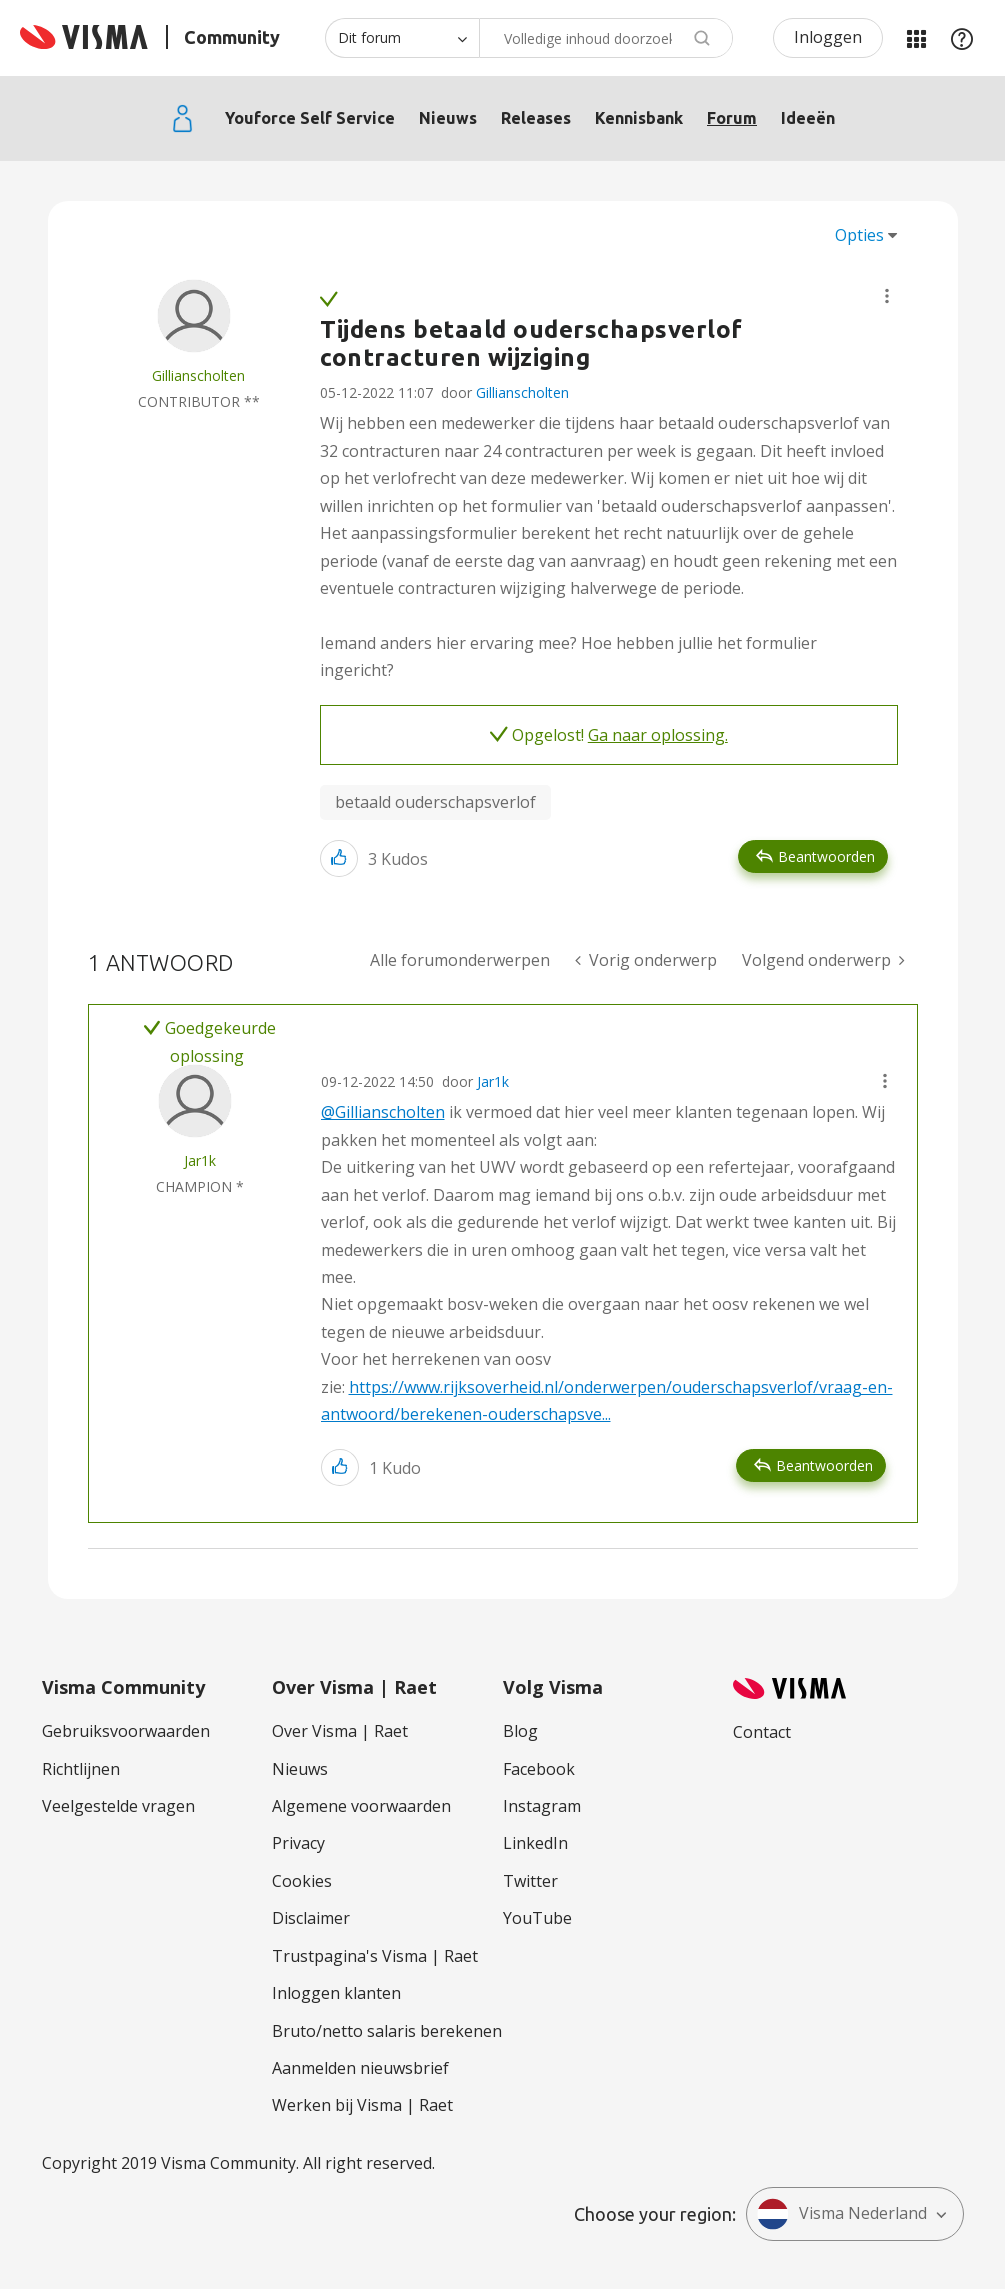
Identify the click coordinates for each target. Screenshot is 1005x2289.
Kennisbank (639, 118)
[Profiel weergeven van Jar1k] (200, 1160)
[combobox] (606, 38)
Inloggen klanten (336, 1993)
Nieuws (448, 118)
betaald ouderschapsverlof (435, 802)
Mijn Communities (916, 38)
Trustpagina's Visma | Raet (375, 1956)
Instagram (542, 1806)
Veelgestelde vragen (118, 1806)
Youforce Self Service (310, 118)
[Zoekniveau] (402, 38)
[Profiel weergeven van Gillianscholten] (198, 375)
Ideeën (808, 118)
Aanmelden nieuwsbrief (360, 2068)
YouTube (537, 1918)
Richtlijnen (81, 1769)
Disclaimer (311, 1918)
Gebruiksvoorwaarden (126, 1731)
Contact (762, 1732)
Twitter (530, 1881)
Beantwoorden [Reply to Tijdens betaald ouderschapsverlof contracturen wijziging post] (826, 856)
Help (962, 38)
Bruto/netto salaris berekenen (387, 2031)
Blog (520, 1731)
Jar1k (493, 1081)
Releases (536, 118)
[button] (887, 296)
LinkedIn (535, 1843)
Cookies (302, 1881)
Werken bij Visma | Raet (362, 2105)
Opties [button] (859, 235)
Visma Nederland (842, 2214)
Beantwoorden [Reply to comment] (824, 1465)
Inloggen (828, 37)
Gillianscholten (522, 392)
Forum (732, 118)
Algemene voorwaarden (361, 1806)
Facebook (539, 1769)
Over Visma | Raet (340, 1731)
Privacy (298, 1843)
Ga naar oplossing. (658, 735)
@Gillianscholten (383, 1112)
